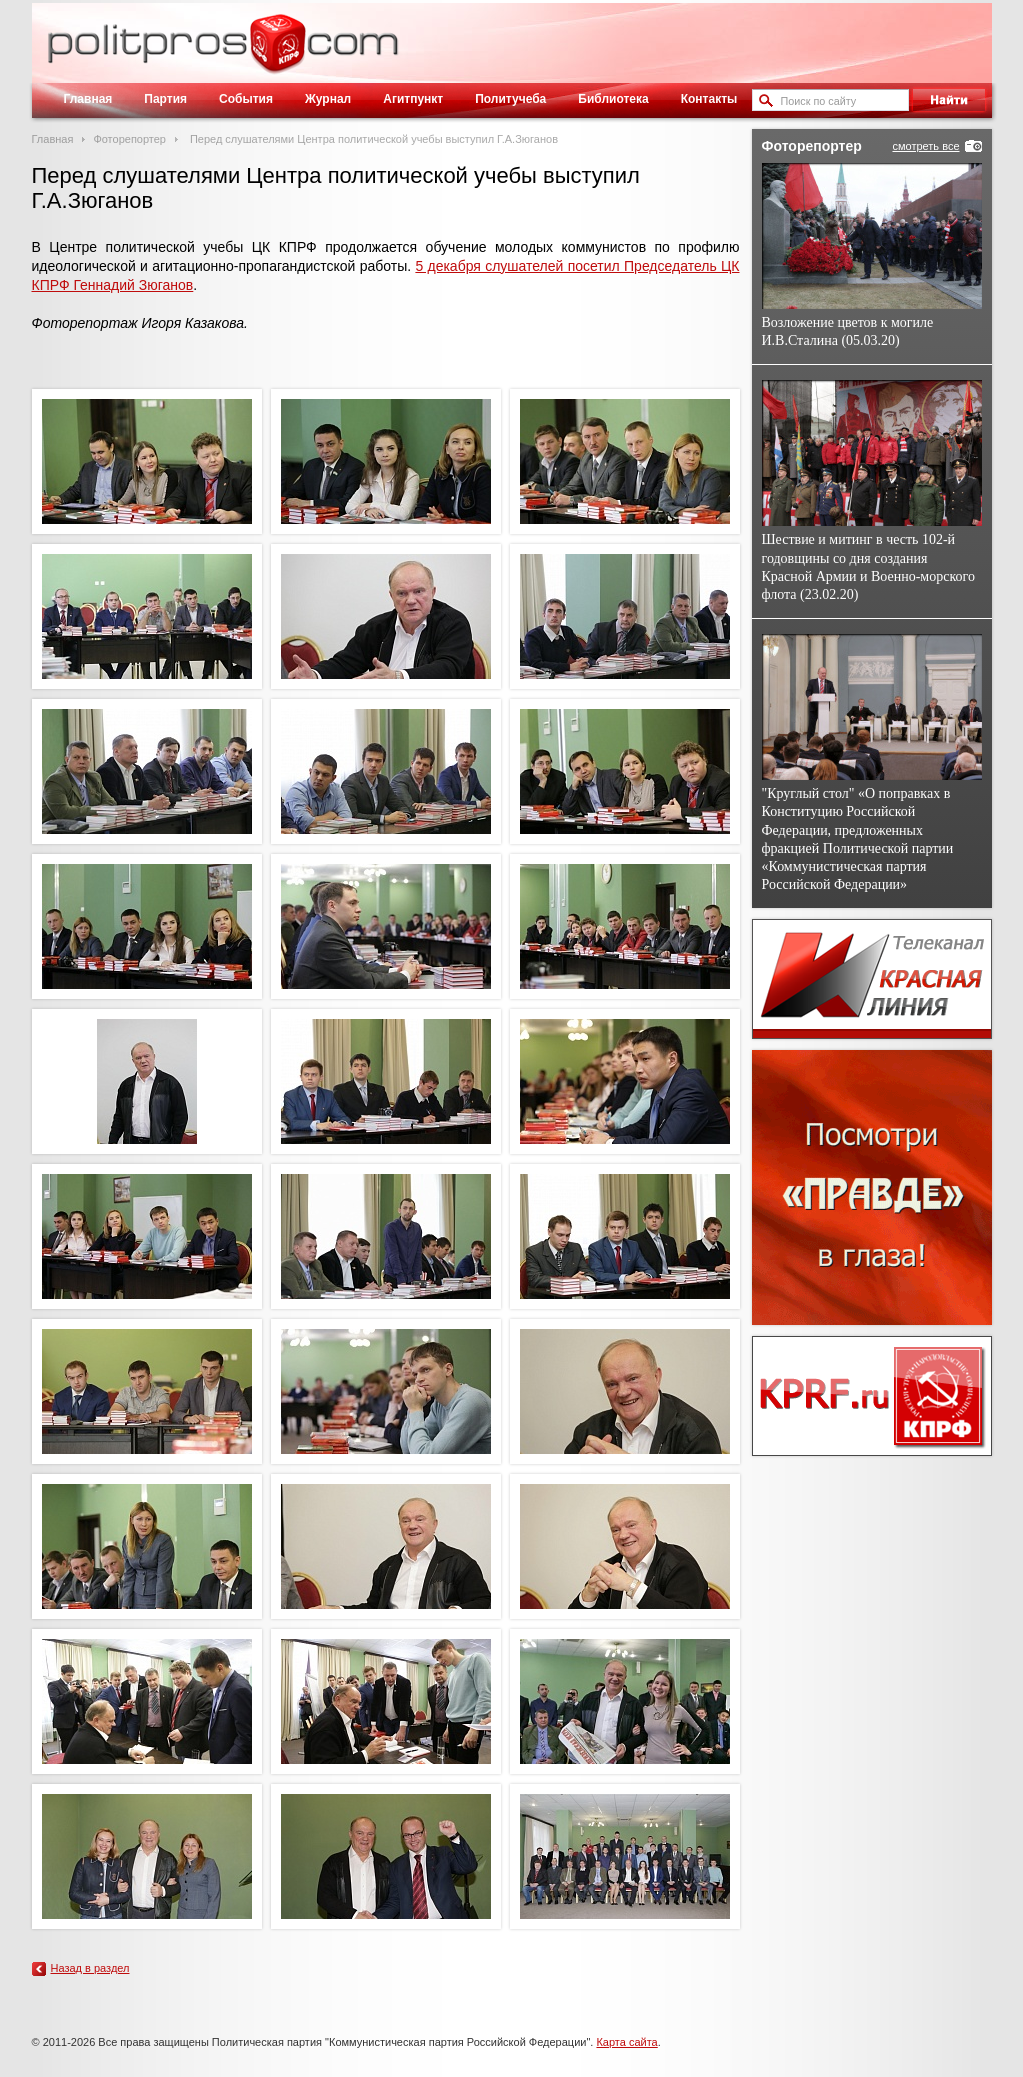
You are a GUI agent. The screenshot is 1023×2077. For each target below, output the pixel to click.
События (246, 99)
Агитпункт (413, 99)
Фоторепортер (129, 139)
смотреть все (925, 146)
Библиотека (613, 99)
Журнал (328, 99)
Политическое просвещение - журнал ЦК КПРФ (277, 54)
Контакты (709, 99)
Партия (165, 99)
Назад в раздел (90, 1968)
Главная (88, 99)
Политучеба (510, 99)
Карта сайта (626, 2042)
